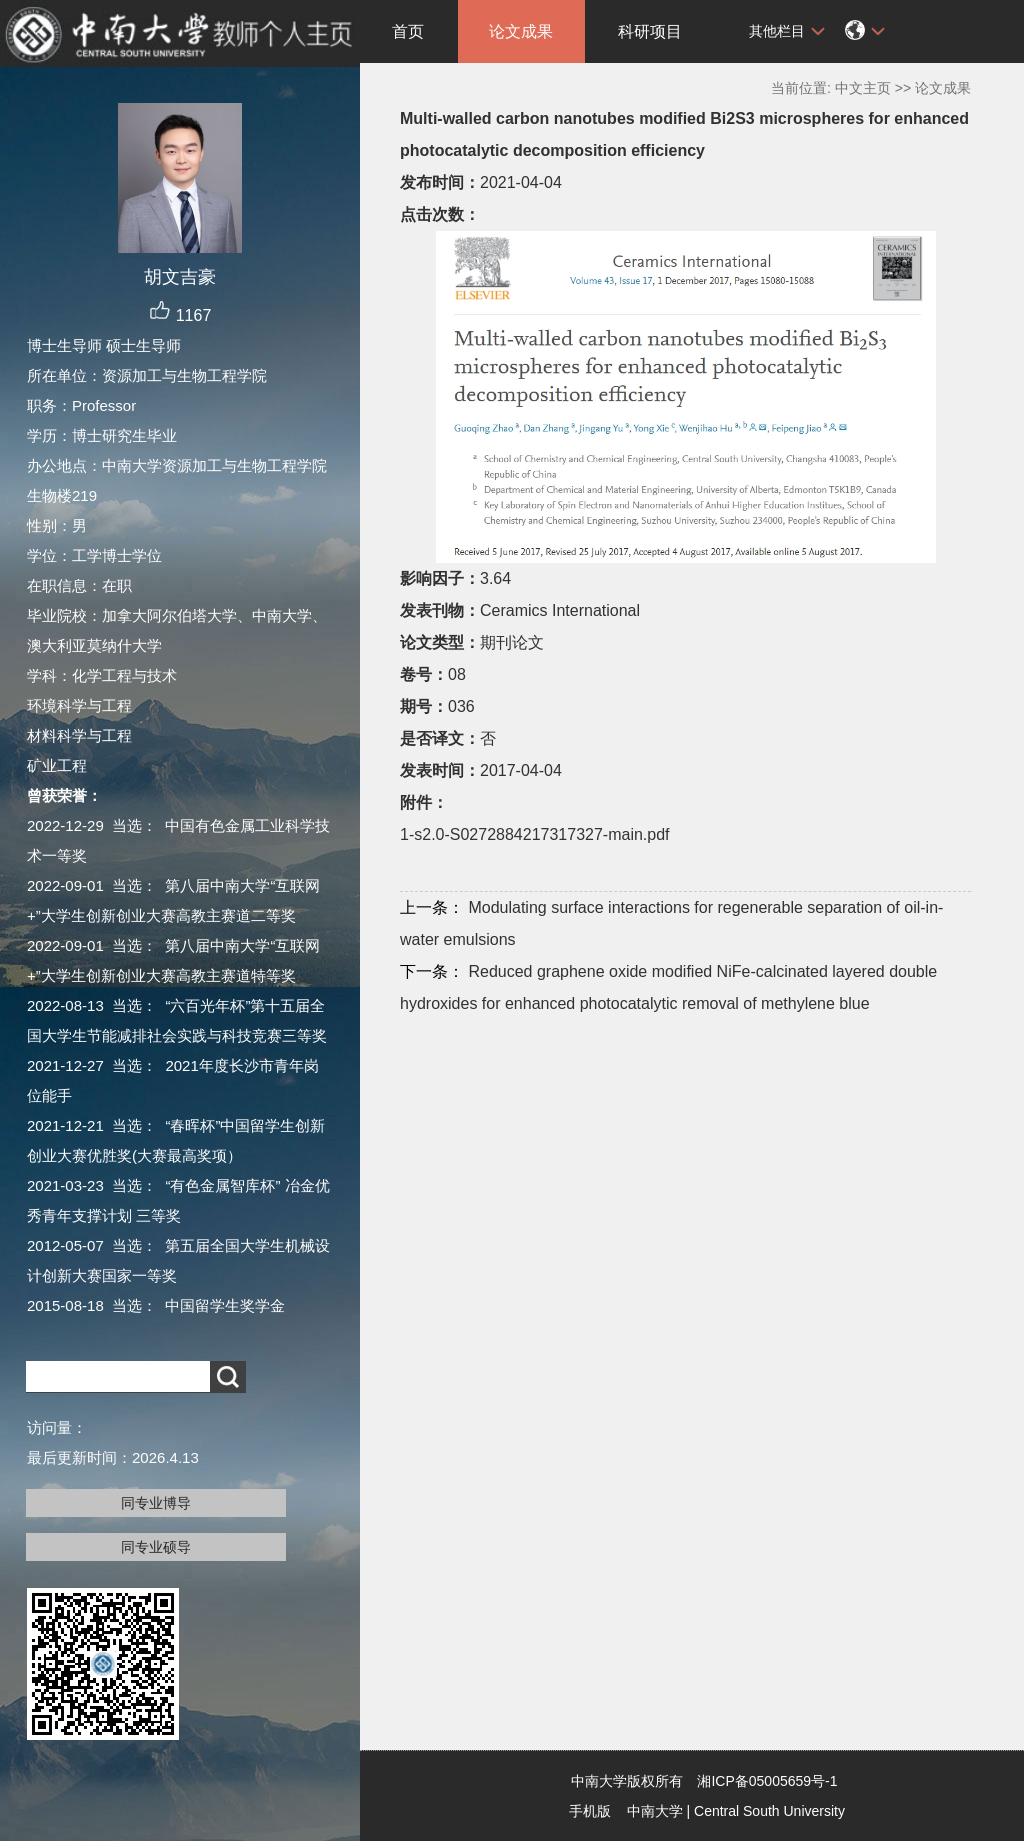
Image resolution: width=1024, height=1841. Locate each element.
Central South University (769, 1811)
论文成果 (521, 31)
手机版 (590, 1811)
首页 (408, 31)
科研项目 (650, 31)
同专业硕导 (156, 1547)
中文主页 (863, 88)
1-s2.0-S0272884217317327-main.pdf (535, 834)
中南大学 (655, 1811)
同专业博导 (156, 1503)
